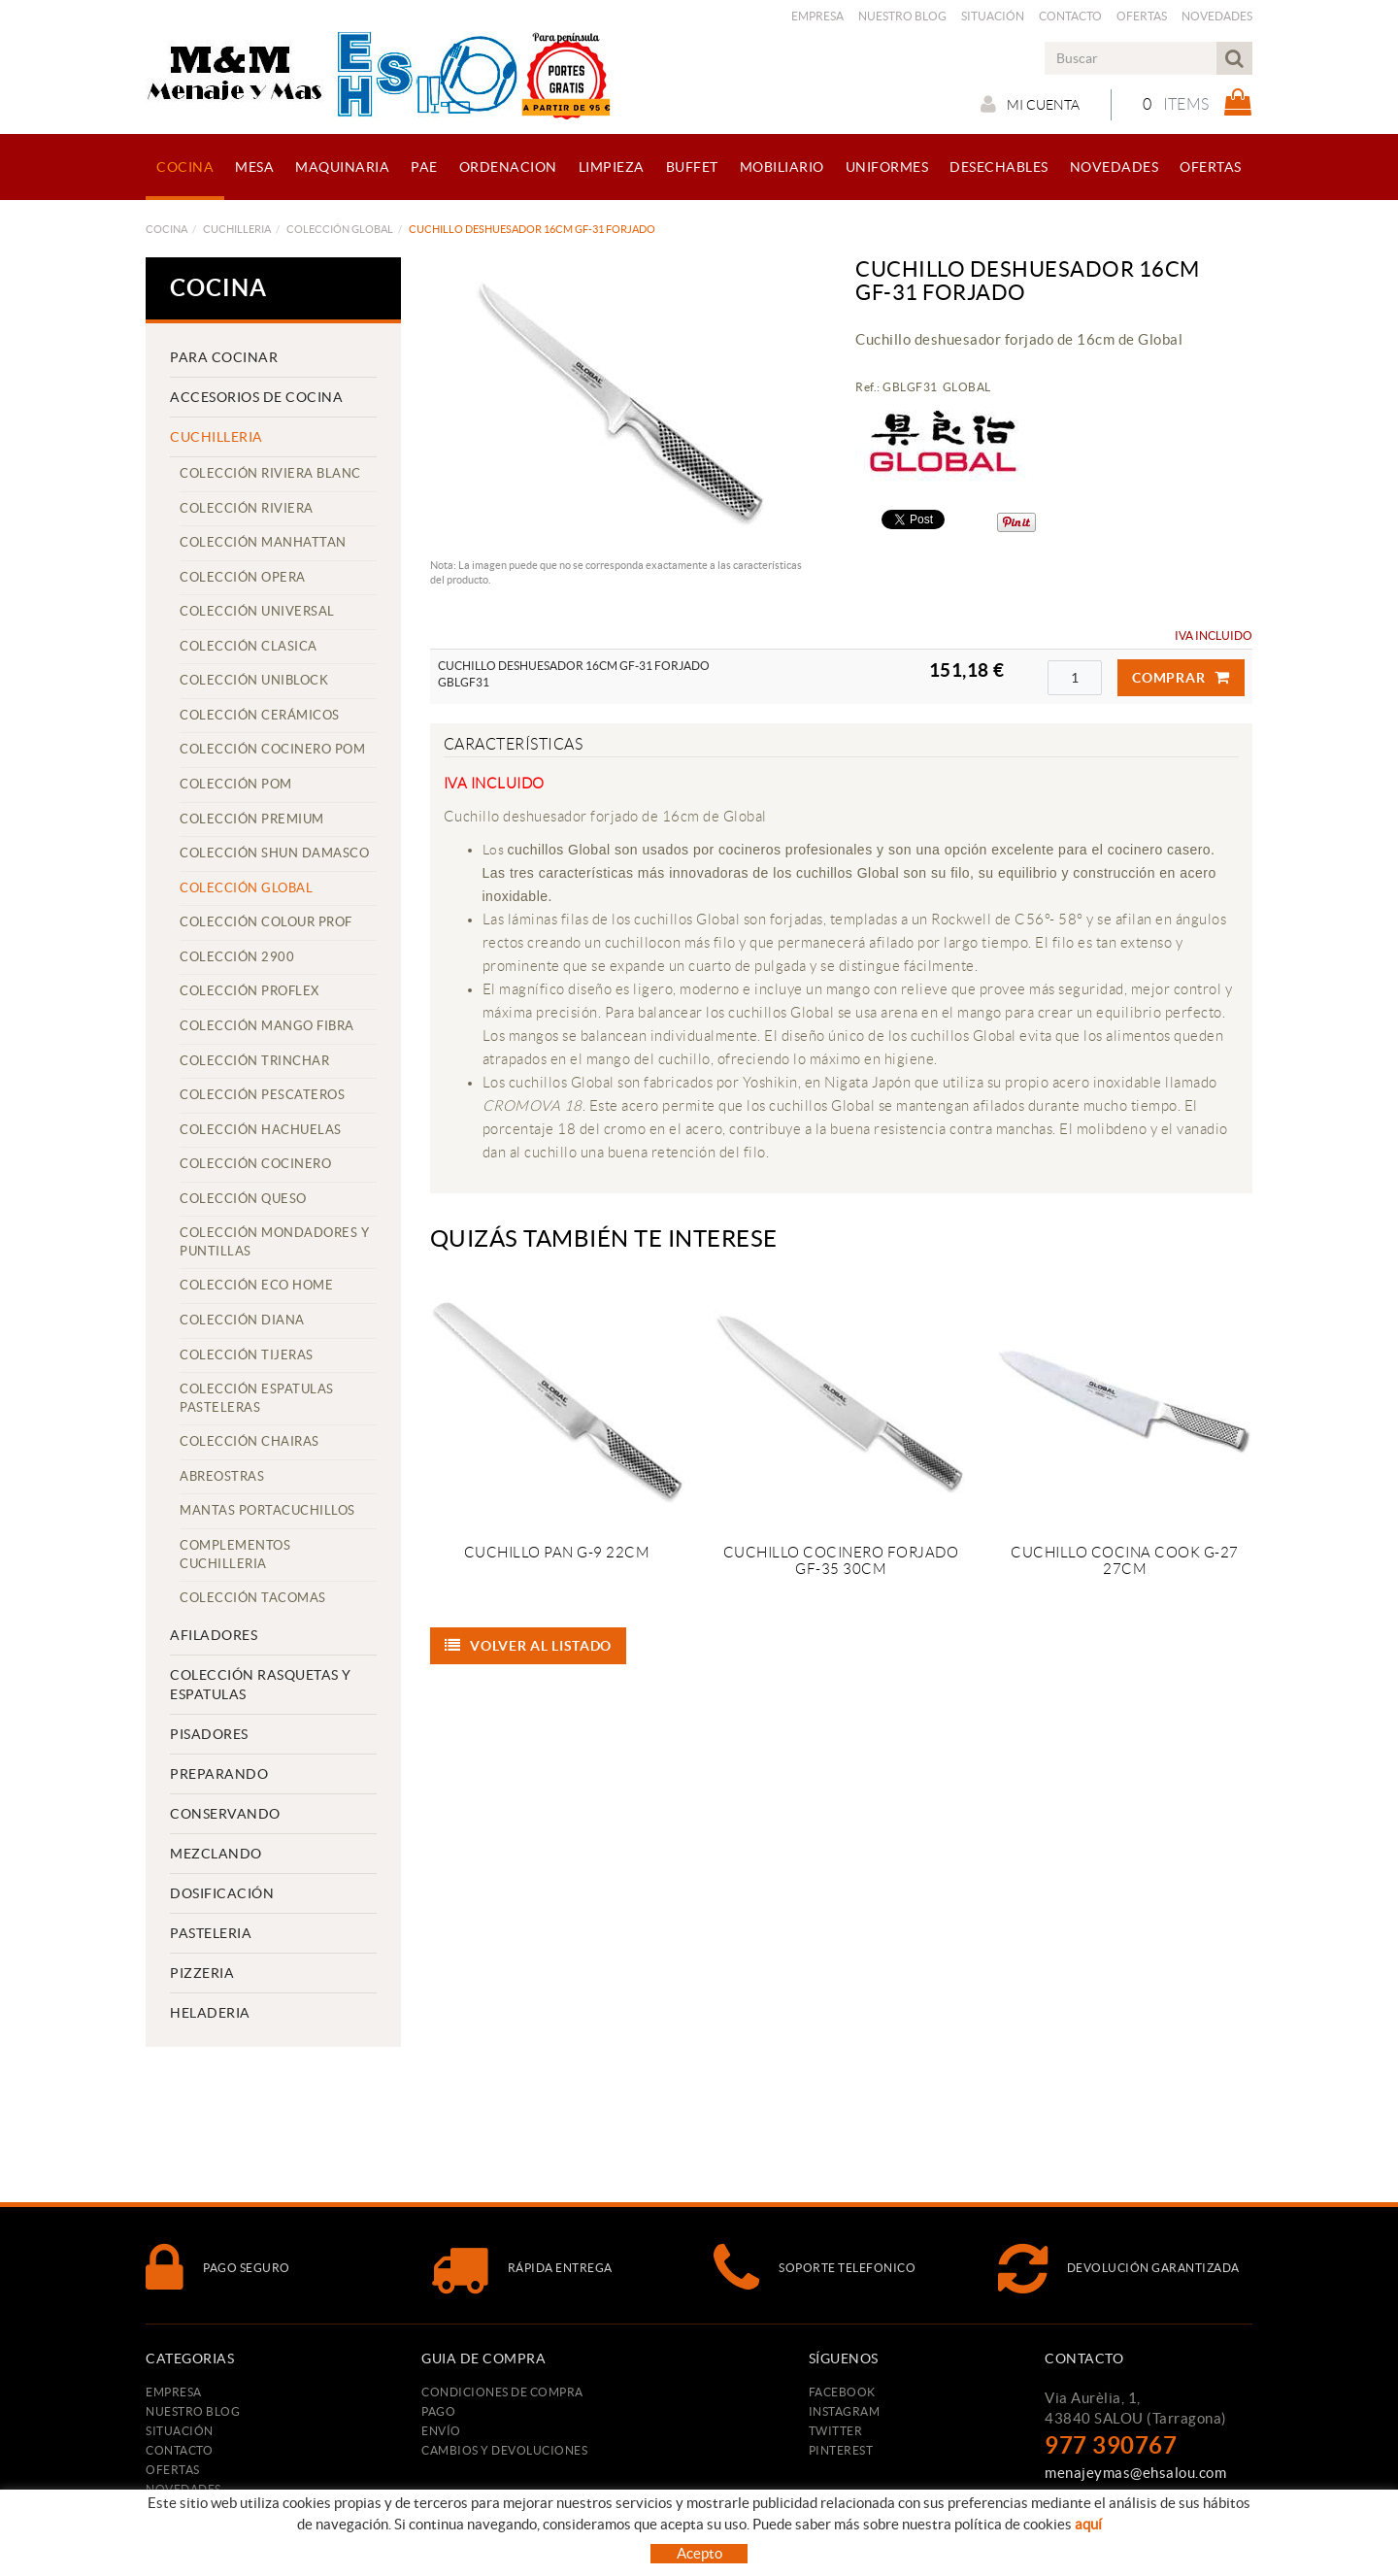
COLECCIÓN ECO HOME (256, 1285)
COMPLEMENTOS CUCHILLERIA (235, 1554)
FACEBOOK (842, 2392)
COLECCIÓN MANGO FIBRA (267, 1026)
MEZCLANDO (216, 1853)
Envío (441, 2431)
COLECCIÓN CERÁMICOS (260, 715)
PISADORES (209, 1734)
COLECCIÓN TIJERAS (247, 1355)
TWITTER (836, 2431)
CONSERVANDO (225, 1814)
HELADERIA (210, 2013)
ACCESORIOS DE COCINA (256, 397)
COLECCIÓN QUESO (243, 1198)
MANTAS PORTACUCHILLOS (267, 1510)
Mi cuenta (1030, 104)
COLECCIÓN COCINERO (255, 1163)
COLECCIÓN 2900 (237, 957)
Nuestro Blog (902, 16)
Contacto (1070, 16)
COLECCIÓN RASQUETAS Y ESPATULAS (260, 1684)
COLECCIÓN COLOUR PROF (266, 922)
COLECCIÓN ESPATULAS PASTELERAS (257, 1398)
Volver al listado (529, 1646)
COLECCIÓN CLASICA (248, 646)
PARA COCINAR (224, 357)
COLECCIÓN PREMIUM (252, 819)
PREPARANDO (219, 1774)
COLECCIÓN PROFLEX (249, 991)
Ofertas (1141, 16)
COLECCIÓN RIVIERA (247, 508)
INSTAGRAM (845, 2411)
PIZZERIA (202, 1973)
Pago (438, 2411)
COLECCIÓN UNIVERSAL (257, 611)
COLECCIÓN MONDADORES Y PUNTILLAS (274, 1241)
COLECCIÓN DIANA (242, 1320)
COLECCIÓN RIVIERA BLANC (270, 473)
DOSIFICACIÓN (222, 1893)
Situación (992, 16)
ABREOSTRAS (222, 1476)
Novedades (1217, 16)
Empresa (817, 16)
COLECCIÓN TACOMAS (253, 1597)
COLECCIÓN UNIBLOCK (254, 680)
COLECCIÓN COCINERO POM (272, 749)
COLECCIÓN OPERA (243, 577)
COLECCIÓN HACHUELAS (261, 1129)
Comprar (1181, 678)
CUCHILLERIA (237, 229)
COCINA (166, 229)
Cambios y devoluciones (504, 2450)
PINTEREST (841, 2450)
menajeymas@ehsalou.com (1135, 2472)
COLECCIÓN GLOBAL (339, 229)
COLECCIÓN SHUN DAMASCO (274, 853)
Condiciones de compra (502, 2392)
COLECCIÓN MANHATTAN (263, 542)
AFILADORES (213, 1635)
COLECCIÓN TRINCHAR (254, 1061)
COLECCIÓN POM (236, 784)
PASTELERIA (210, 1933)
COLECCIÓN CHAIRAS (249, 1441)
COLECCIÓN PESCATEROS (262, 1094)
